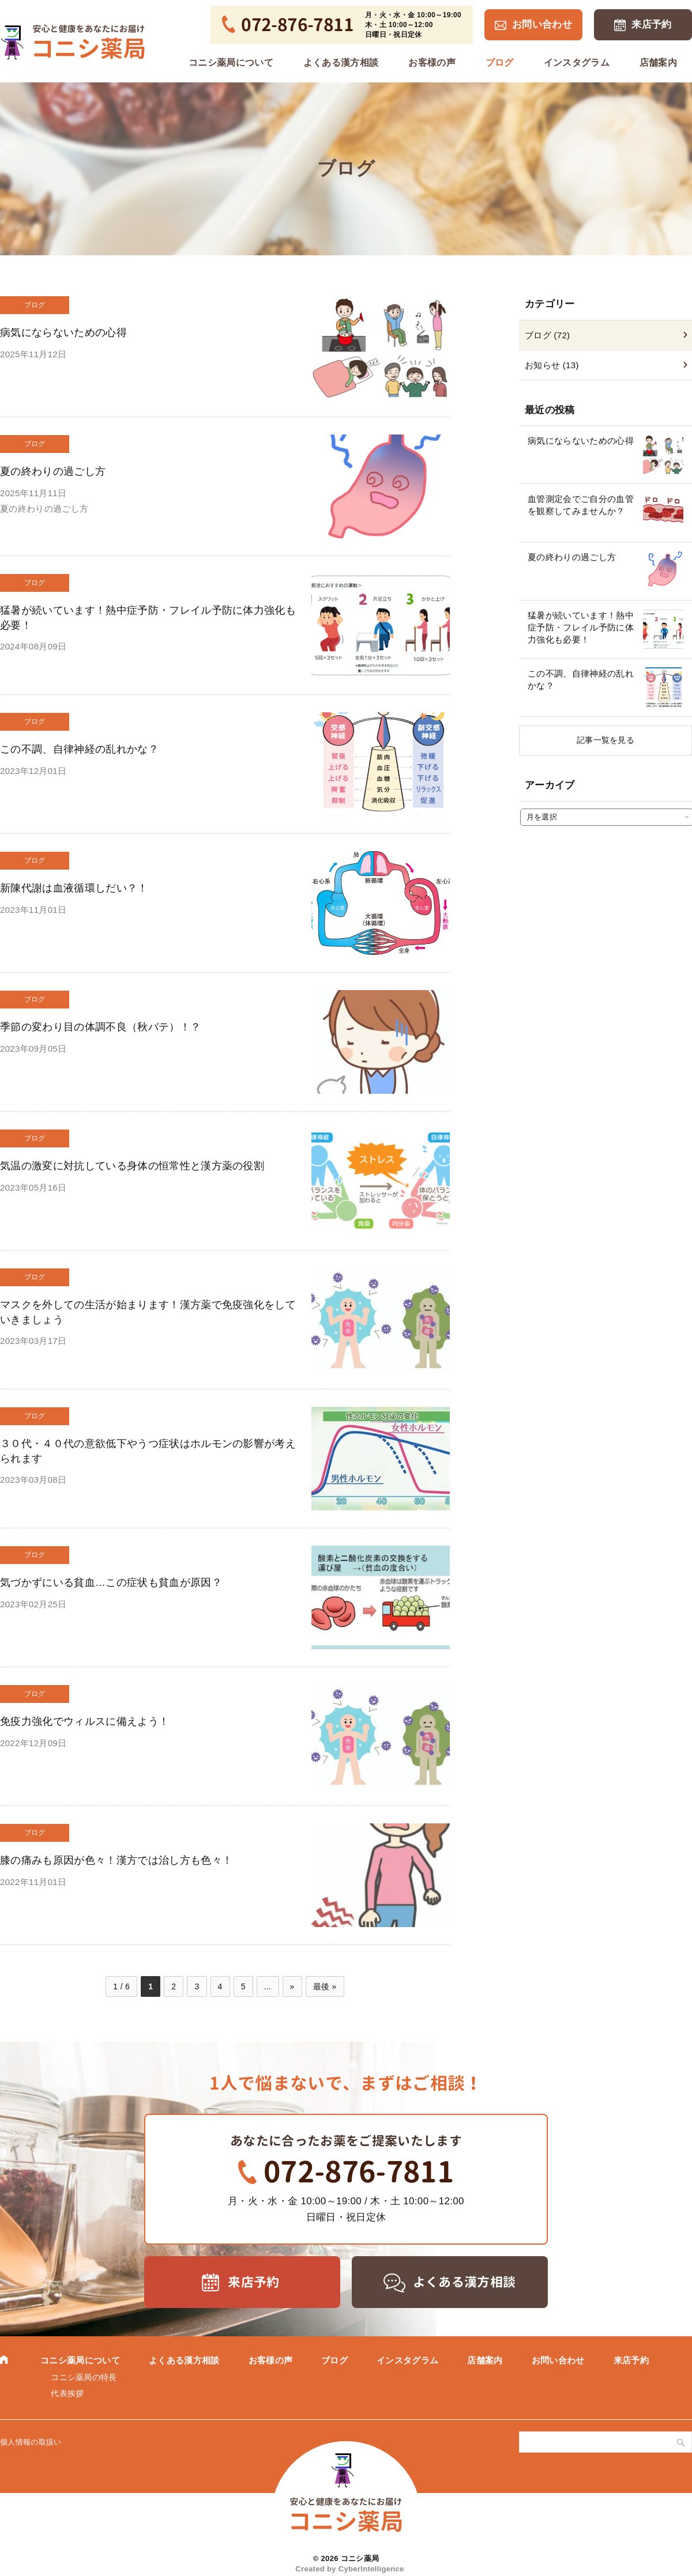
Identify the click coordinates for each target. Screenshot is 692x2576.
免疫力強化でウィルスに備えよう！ (84, 1721)
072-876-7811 (359, 2171)
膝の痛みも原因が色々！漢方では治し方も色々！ (116, 1860)
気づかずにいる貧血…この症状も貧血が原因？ (111, 1582)
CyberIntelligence (371, 2568)
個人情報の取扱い (31, 2442)
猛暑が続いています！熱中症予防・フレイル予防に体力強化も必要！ (581, 627)
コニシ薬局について (231, 62)
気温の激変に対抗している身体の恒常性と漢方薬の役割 (132, 1166)
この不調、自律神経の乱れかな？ (79, 749)
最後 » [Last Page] (325, 1986)
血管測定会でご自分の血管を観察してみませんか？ (581, 505)
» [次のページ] (292, 1986)
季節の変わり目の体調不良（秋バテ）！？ (100, 1027)
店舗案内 (658, 62)
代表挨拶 (67, 2393)
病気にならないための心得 (63, 332)
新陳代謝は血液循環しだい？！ (74, 888)
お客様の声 (432, 62)
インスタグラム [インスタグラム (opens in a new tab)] (577, 62)
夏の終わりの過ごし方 (53, 471)
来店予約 (651, 24)
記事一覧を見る (605, 740)
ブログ (500, 62)
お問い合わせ (542, 24)
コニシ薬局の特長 (84, 2377)
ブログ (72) (547, 335)
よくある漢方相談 (341, 62)
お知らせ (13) (552, 365)
